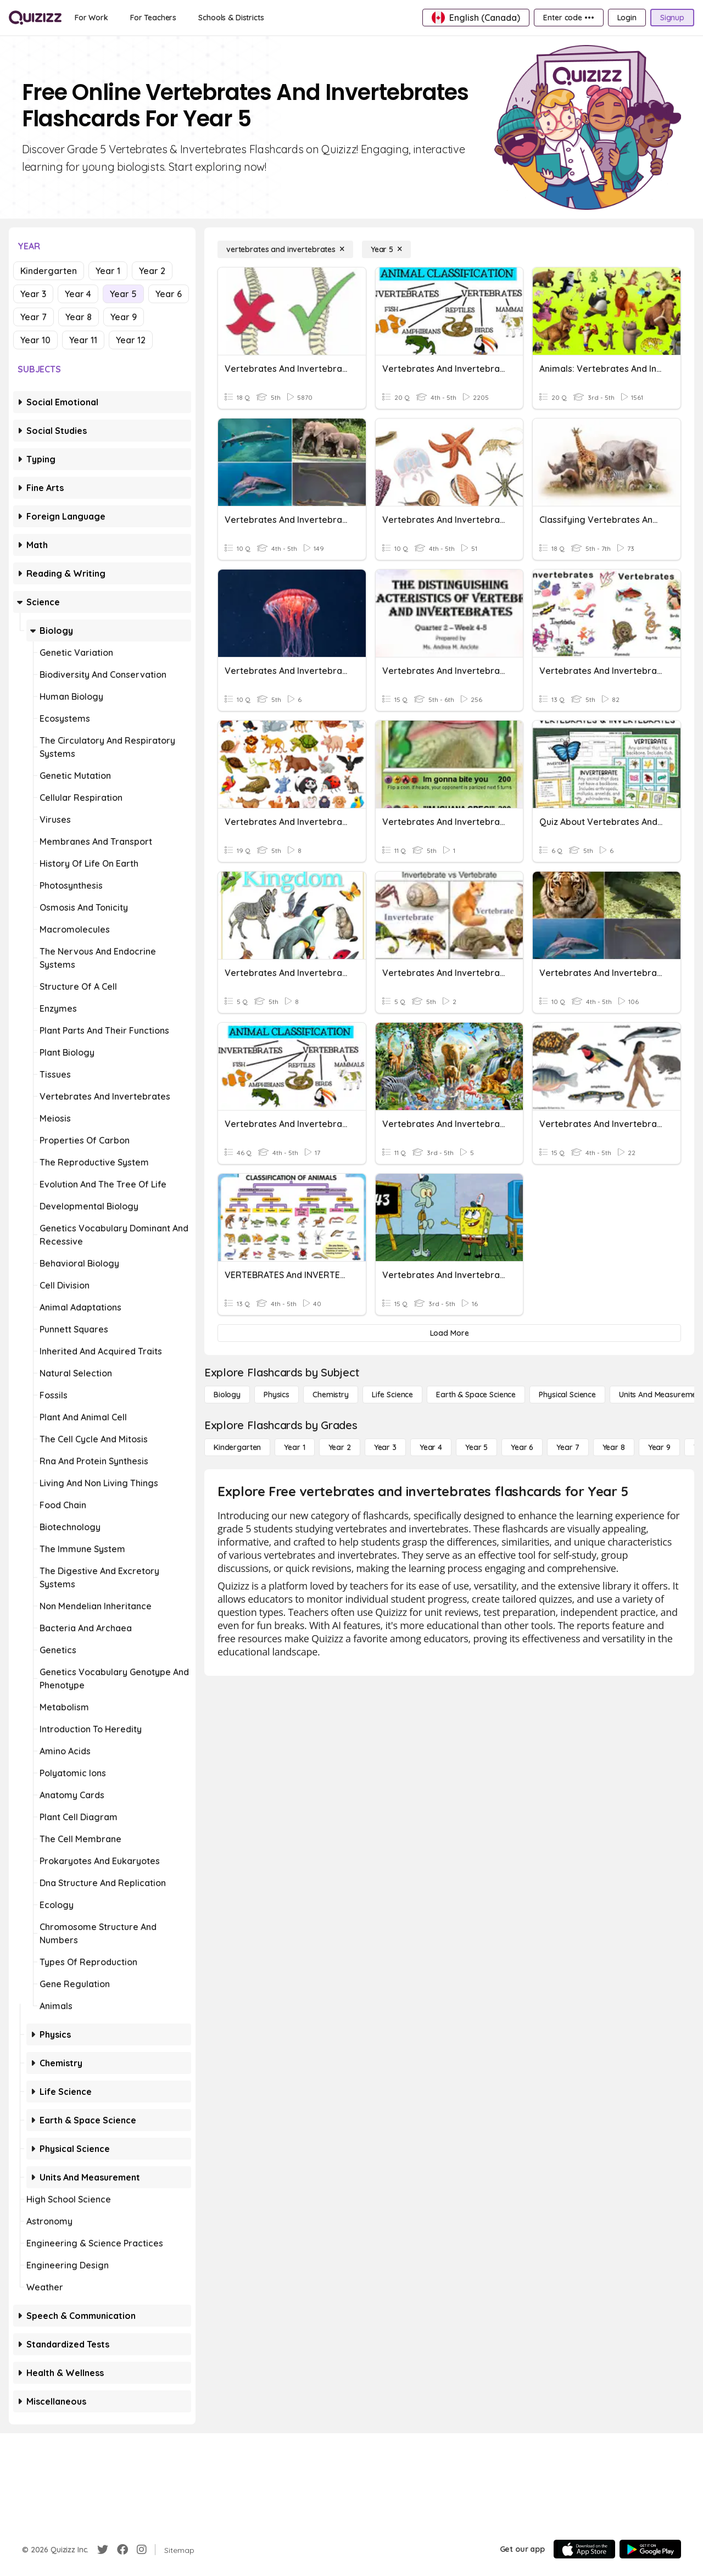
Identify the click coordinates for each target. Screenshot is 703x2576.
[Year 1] (294, 1447)
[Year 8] (613, 1447)
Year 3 (33, 293)
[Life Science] (392, 1394)
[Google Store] (650, 2549)
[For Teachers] (153, 17)
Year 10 (35, 339)
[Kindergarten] (237, 1447)
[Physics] (276, 1394)
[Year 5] (386, 249)
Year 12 (131, 339)
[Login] (627, 17)
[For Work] (91, 17)
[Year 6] (522, 1447)
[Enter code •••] (568, 17)
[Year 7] (567, 1447)
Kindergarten (48, 270)
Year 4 (78, 293)
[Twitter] (102, 2549)
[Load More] (449, 1333)
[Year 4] (430, 1447)
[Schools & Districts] (230, 17)
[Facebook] (122, 2549)
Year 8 (78, 316)
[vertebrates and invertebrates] (285, 249)
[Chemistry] (330, 1394)
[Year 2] (339, 1447)
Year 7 (33, 316)
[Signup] (672, 17)
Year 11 (83, 339)
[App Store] (584, 2549)
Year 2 (152, 270)
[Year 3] (385, 1447)
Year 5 (123, 293)
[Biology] (227, 1394)
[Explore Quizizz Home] (35, 17)
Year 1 (108, 270)
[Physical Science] (567, 1394)
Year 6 (168, 293)
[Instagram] (142, 2549)
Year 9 (123, 316)
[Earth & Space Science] (476, 1394)
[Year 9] (659, 1447)
